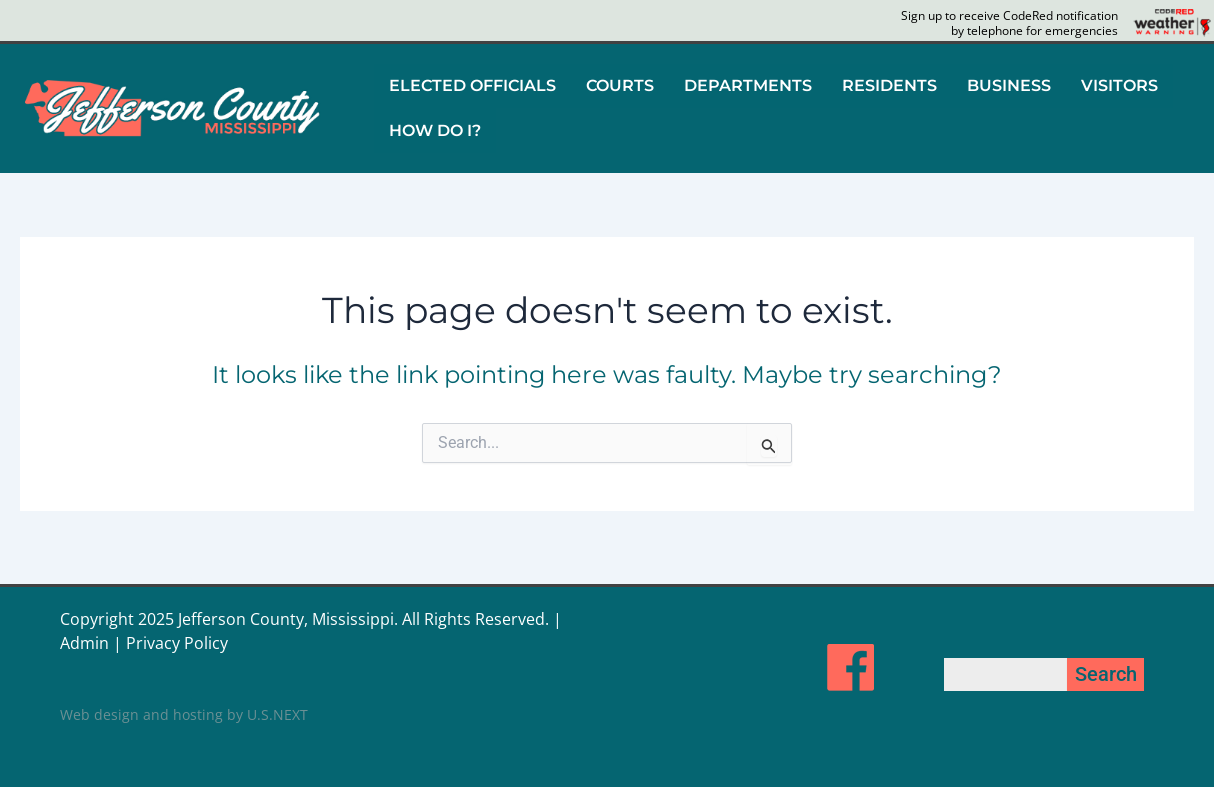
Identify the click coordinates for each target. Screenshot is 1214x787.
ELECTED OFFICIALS (472, 85)
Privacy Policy (177, 643)
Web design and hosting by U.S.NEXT (184, 714)
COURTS (620, 85)
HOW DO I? (435, 129)
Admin (84, 643)
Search (1106, 674)
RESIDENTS (889, 85)
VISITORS (1119, 85)
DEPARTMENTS (748, 85)
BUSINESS (1009, 85)
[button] (472, 86)
